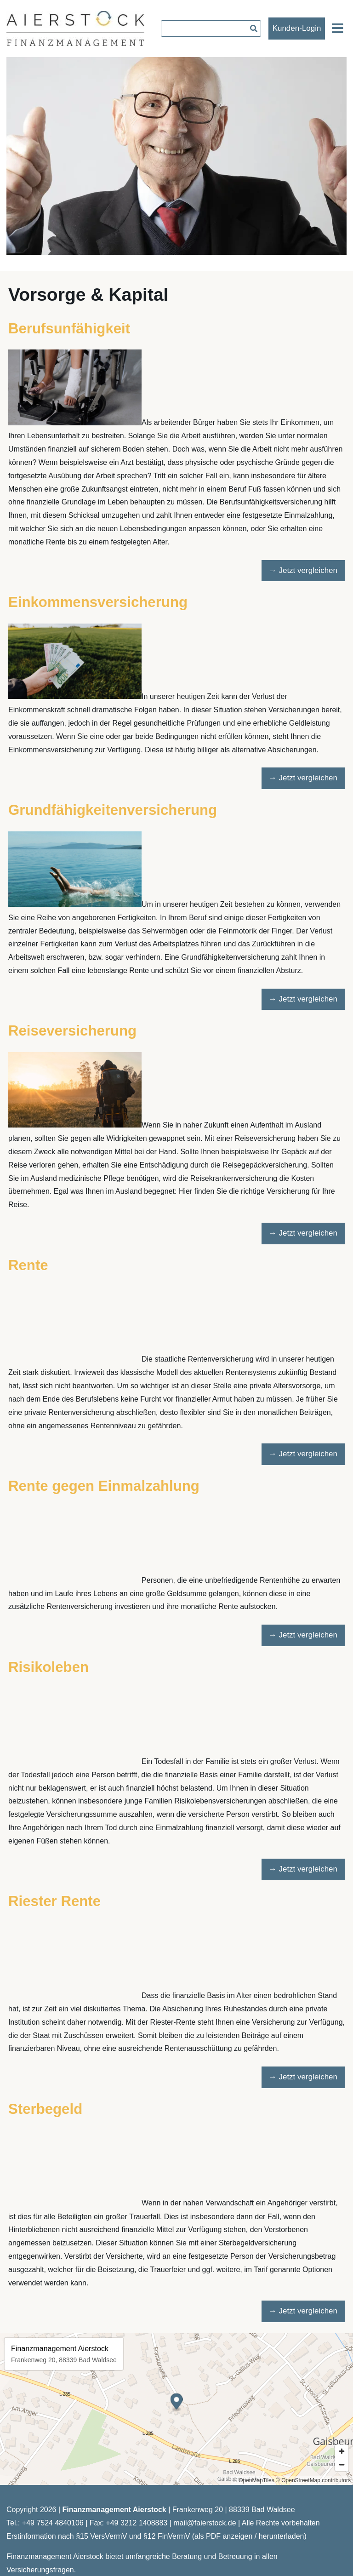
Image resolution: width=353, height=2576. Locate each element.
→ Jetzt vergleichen (303, 570)
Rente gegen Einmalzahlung (103, 1486)
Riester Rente (54, 1901)
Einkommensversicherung (98, 602)
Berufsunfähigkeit (69, 329)
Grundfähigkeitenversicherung (112, 810)
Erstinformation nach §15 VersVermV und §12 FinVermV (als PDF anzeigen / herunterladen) (156, 2536)
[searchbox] (211, 28)
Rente (28, 1265)
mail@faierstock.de (204, 2523)
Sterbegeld (45, 2109)
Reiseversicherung (72, 1031)
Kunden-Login (297, 28)
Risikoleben (48, 1667)
